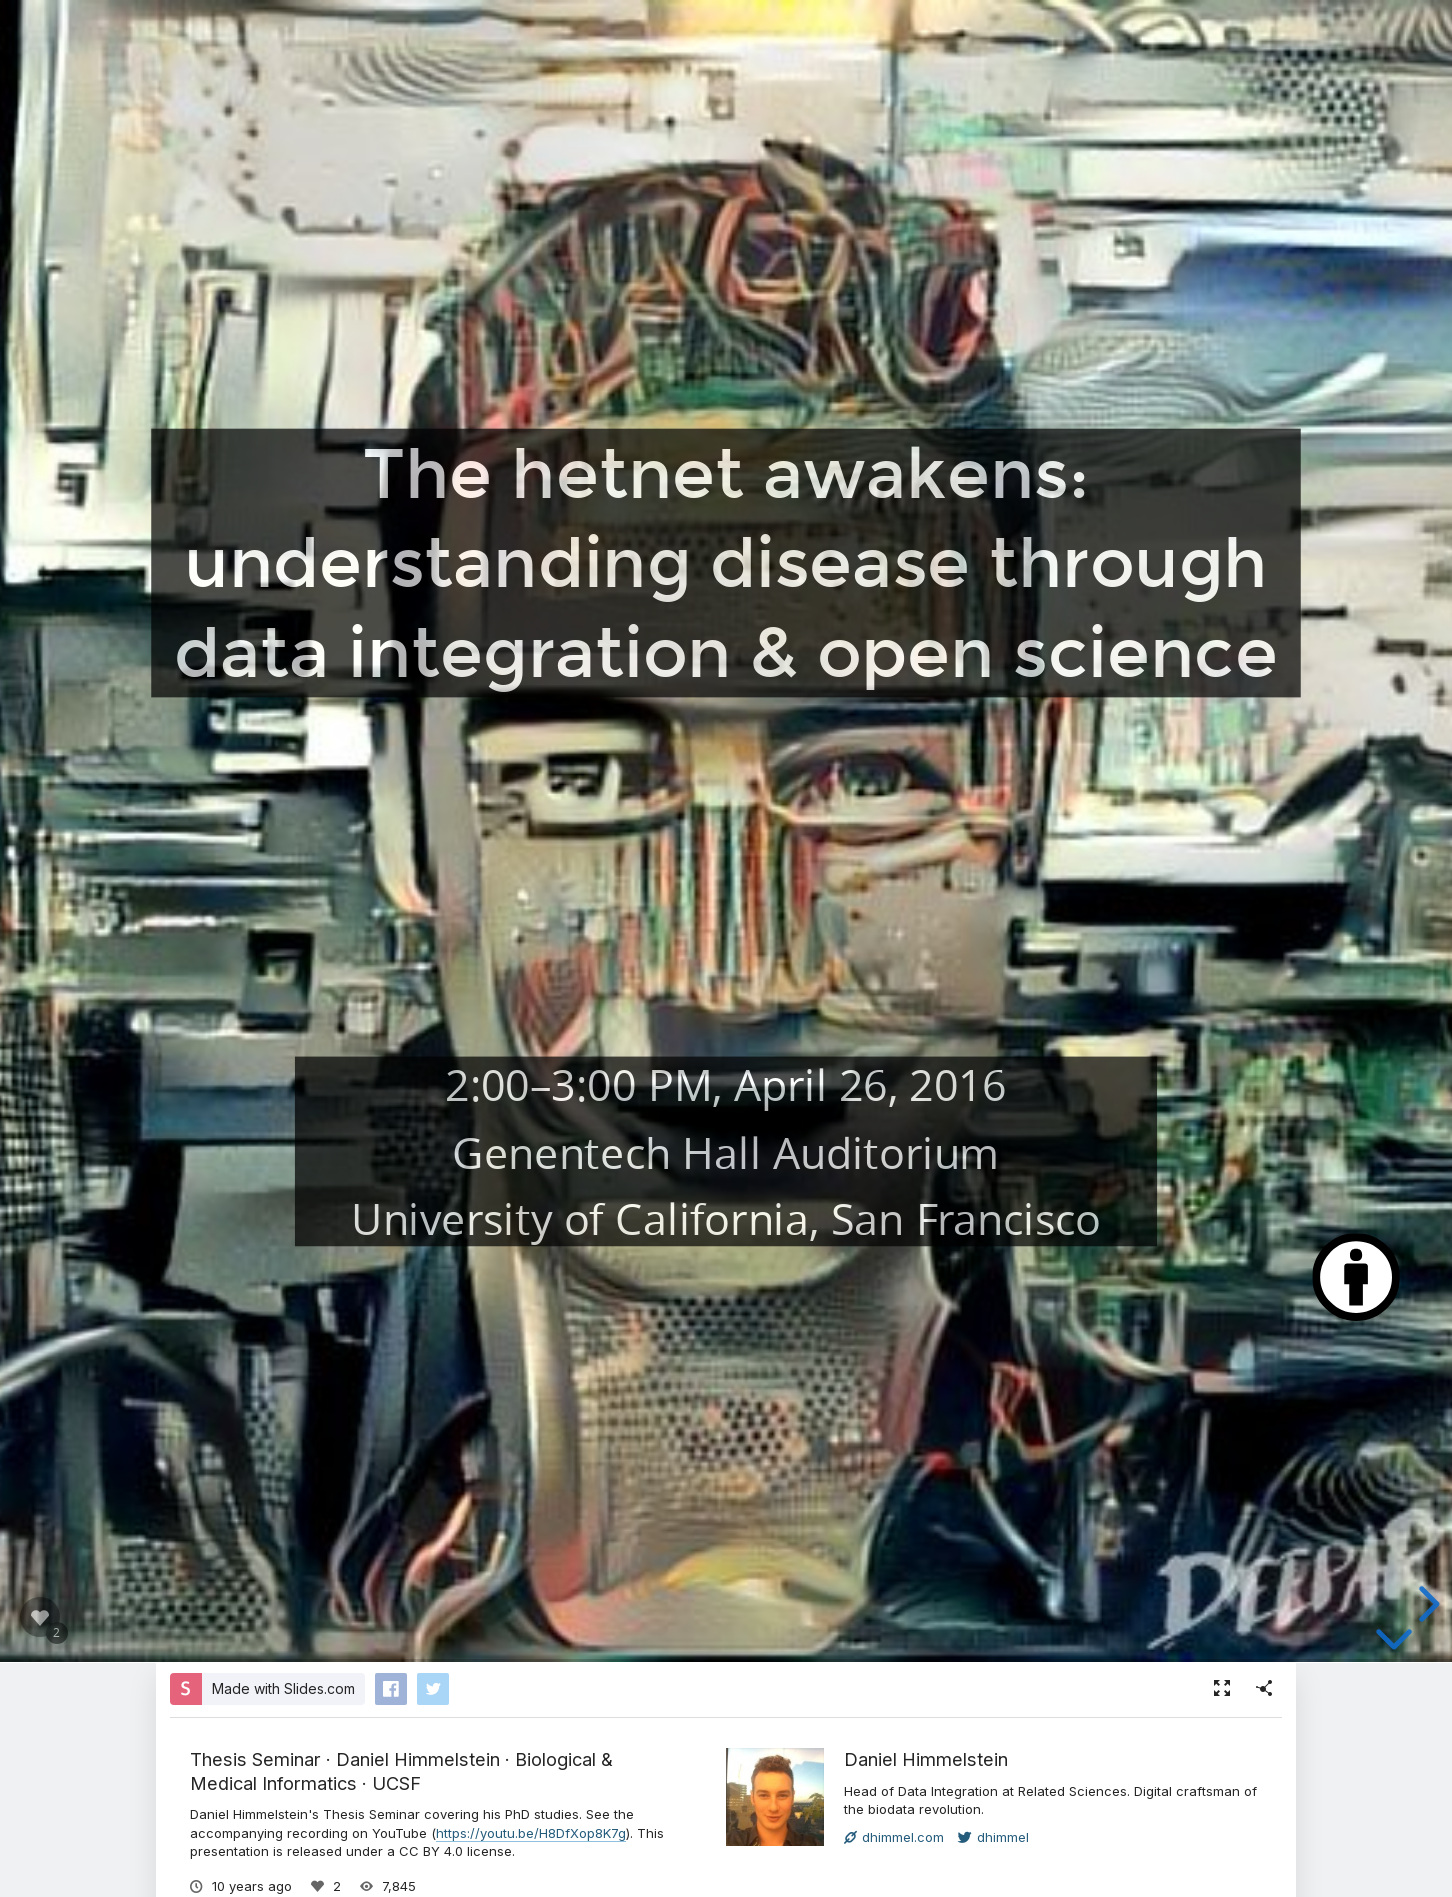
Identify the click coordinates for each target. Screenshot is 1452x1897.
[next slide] (1426, 1604)
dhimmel (993, 1837)
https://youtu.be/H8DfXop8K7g (531, 1833)
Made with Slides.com (283, 1688)
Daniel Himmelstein (926, 1759)
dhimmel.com (894, 1837)
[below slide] (1394, 1643)
